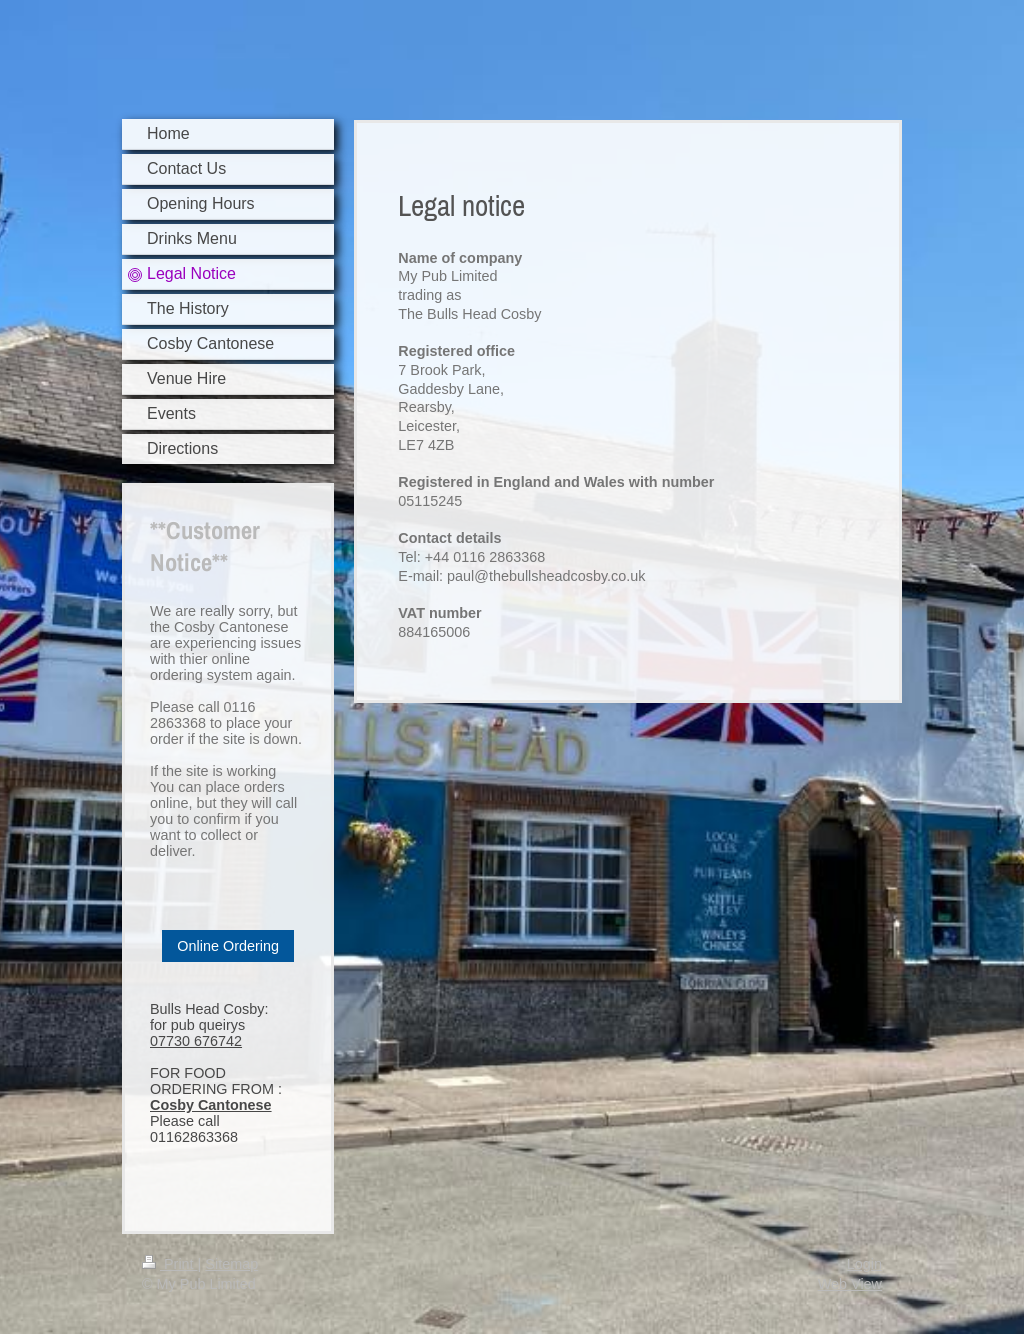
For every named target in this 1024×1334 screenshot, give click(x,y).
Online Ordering (228, 946)
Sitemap (231, 1264)
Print (170, 1264)
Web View (850, 1284)
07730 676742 (196, 1041)
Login (864, 1264)
